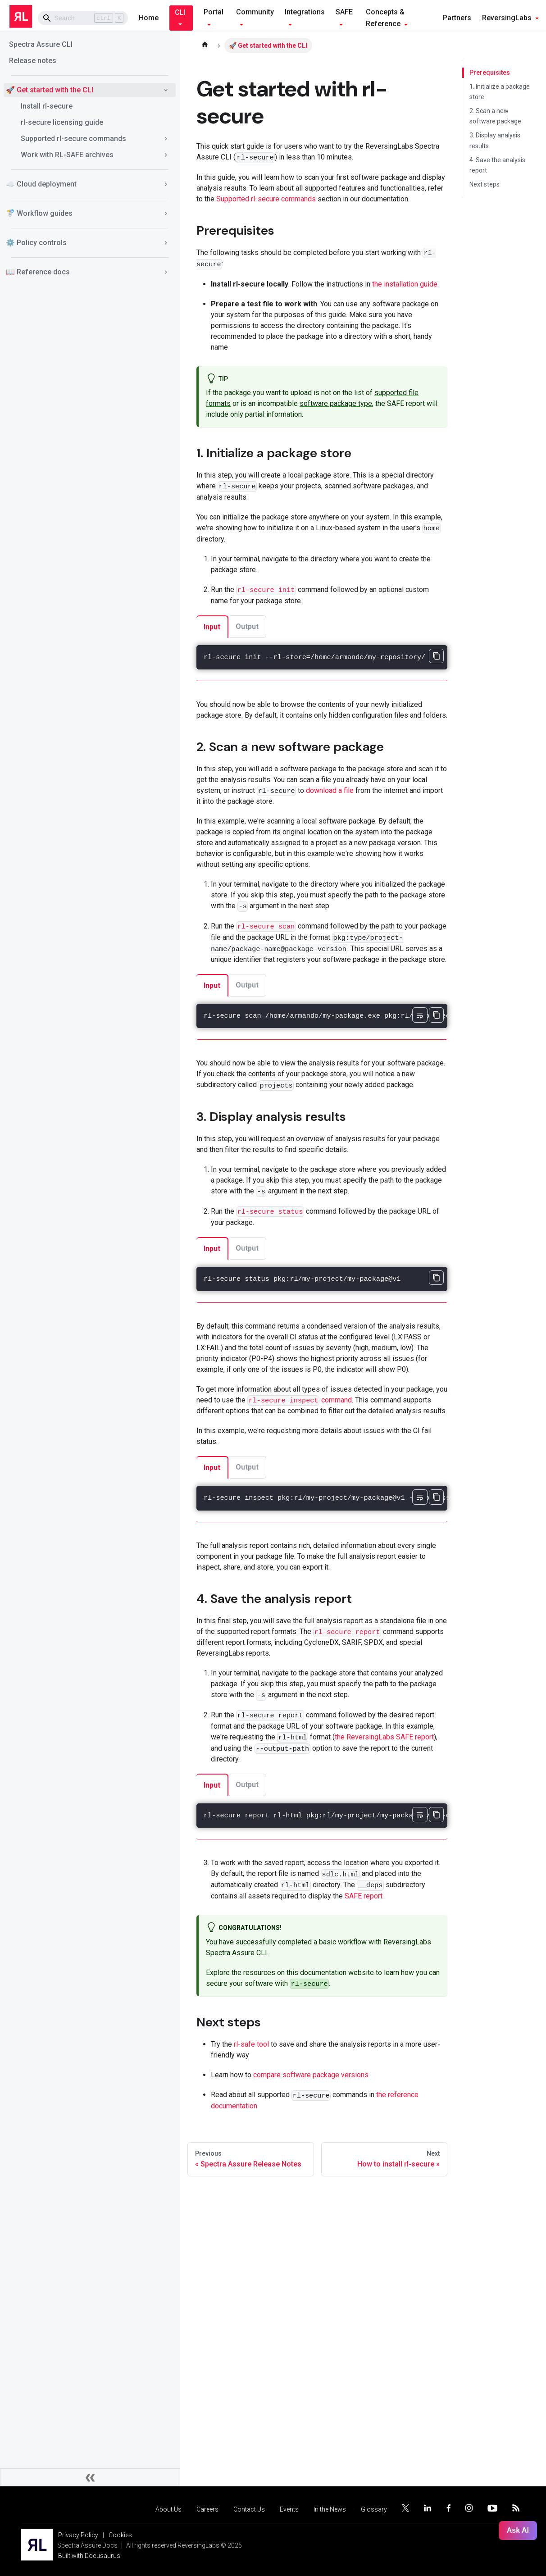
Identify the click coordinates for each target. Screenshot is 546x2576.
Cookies (120, 2535)
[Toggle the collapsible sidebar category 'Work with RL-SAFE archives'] (166, 155)
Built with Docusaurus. (90, 2555)
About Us (168, 2509)
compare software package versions (311, 2075)
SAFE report (363, 1896)
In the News (330, 2509)
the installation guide (404, 284)
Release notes (32, 60)
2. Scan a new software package (495, 116)
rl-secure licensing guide (62, 122)
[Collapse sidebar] (90, 2477)
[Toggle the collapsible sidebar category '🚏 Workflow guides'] (166, 213)
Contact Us (249, 2509)
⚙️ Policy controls (36, 242)
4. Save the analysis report (497, 165)
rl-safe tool (251, 2044)
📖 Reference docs (38, 272)
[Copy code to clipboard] (436, 656)
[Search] (83, 18)
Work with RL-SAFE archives (67, 154)
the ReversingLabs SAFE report (384, 1737)
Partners (457, 18)
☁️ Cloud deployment (41, 184)
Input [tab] (212, 627)
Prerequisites (488, 72)
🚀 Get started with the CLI (49, 90)
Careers (207, 2509)
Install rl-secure (47, 106)
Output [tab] (247, 626)
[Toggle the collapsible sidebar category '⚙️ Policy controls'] (166, 243)
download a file (330, 790)
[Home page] (205, 45)
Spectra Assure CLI (41, 44)
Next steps (484, 184)
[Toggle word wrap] (420, 1015)
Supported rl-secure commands (73, 138)
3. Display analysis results (494, 140)
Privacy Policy (78, 2535)
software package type (336, 403)
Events (289, 2509)
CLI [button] (180, 12)
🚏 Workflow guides (39, 213)
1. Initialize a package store (499, 91)
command (299, 1400)
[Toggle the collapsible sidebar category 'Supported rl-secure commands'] (166, 139)
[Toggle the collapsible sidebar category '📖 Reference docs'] (166, 272)
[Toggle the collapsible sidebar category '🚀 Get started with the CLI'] (166, 90)
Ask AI (518, 2530)
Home (149, 18)
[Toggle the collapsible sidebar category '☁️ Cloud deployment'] (166, 184)
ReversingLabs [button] (507, 18)
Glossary (374, 2509)
